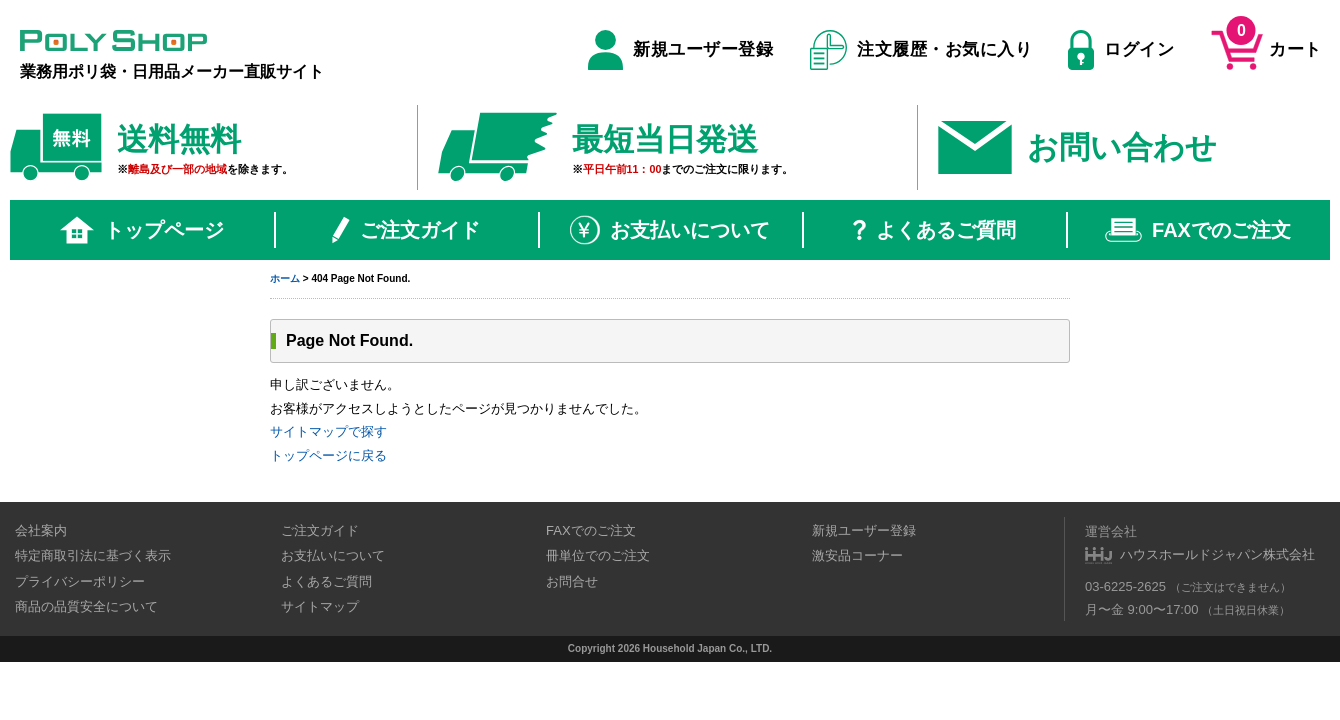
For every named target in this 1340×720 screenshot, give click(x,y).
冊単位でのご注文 (598, 555)
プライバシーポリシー (80, 581)
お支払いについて (670, 230)
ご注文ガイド (406, 230)
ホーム (285, 278)
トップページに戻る (328, 455)
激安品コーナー (857, 555)
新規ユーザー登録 (680, 50)
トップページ (142, 230)
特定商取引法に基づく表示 (93, 555)
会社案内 (41, 530)
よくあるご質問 (934, 230)
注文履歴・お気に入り (921, 50)
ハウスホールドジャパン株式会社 (1217, 554)
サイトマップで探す (328, 431)
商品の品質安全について (86, 606)
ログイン (1121, 50)
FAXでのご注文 (1198, 230)
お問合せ (572, 581)
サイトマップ (320, 606)
